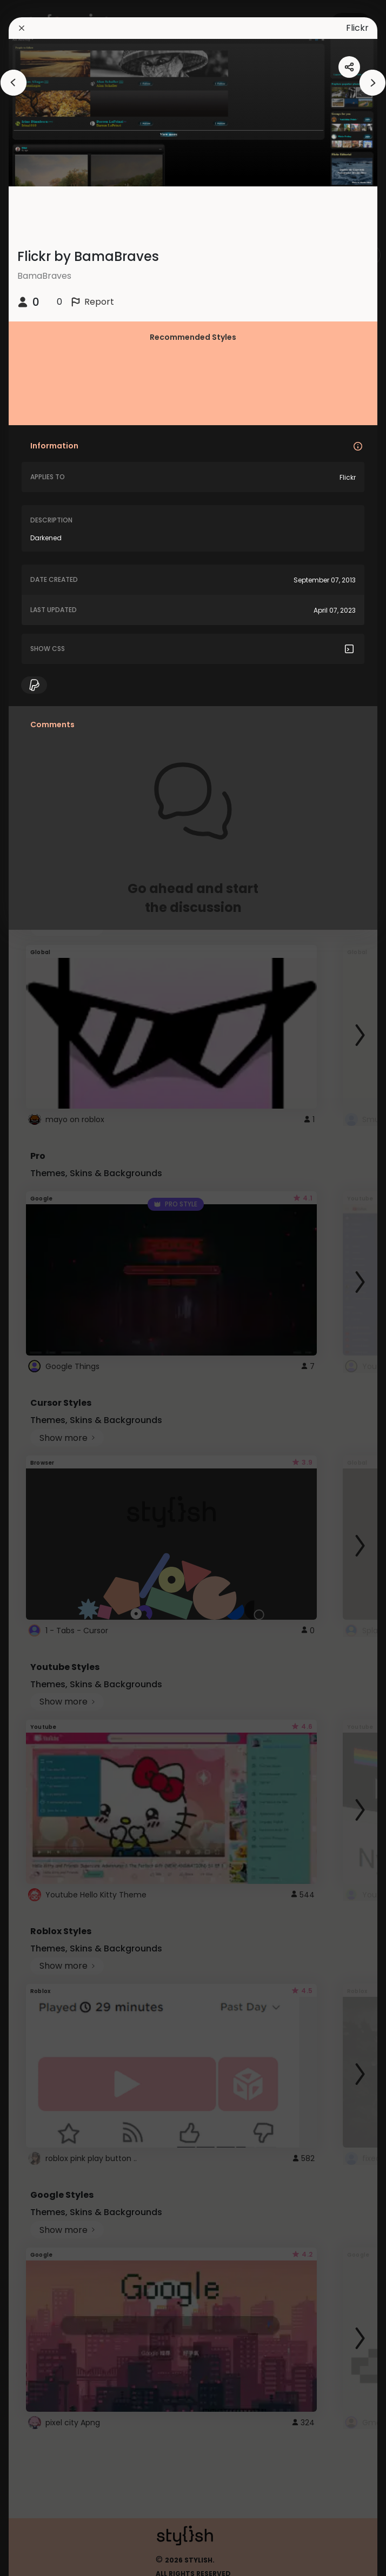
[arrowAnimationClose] (13, 82)
